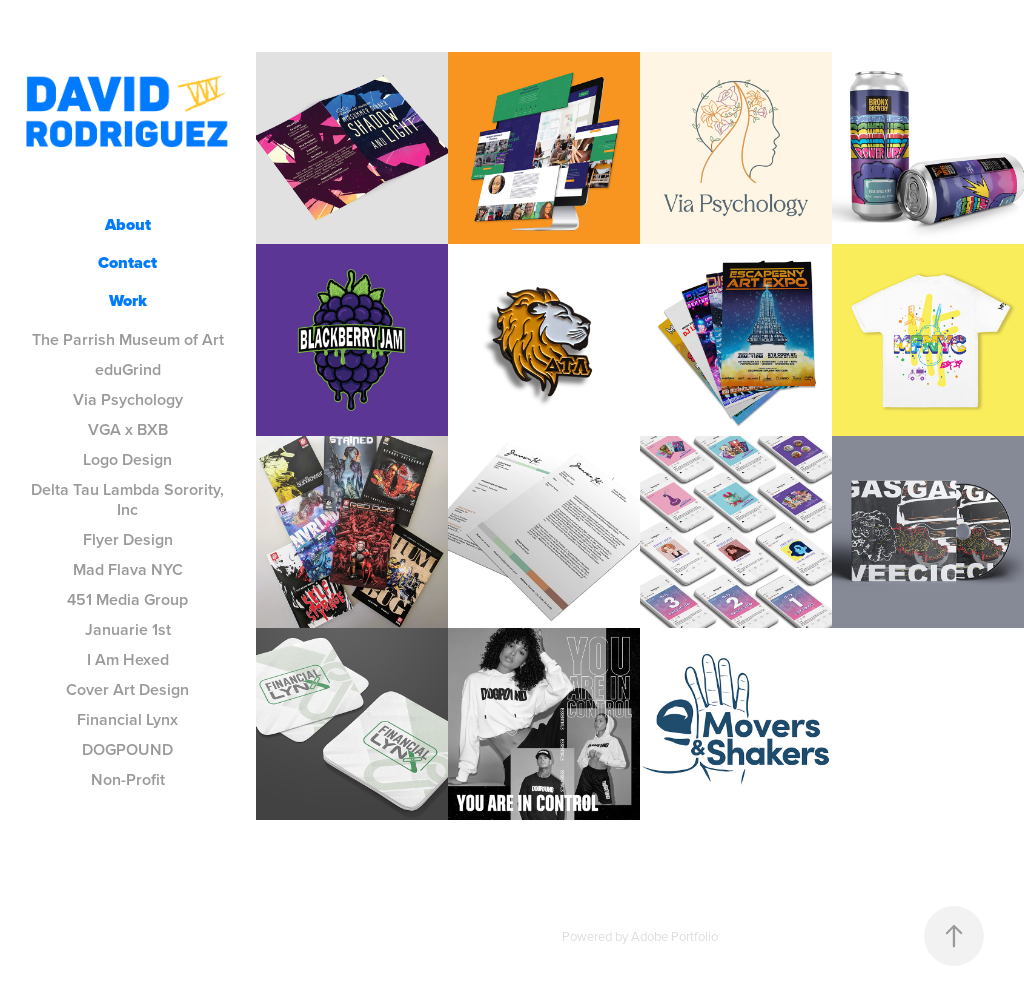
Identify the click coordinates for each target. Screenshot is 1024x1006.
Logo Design (127, 459)
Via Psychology (128, 399)
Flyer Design (128, 539)
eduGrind (128, 369)
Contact (127, 262)
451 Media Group (127, 599)
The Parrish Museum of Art (128, 339)
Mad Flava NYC (128, 569)
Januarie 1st (128, 629)
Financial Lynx (127, 719)
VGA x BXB (128, 429)
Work (128, 300)
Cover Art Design (127, 689)
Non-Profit (128, 779)
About (128, 224)
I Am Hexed (128, 659)
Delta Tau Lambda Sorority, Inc (127, 499)
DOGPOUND (127, 749)
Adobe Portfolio (674, 936)
